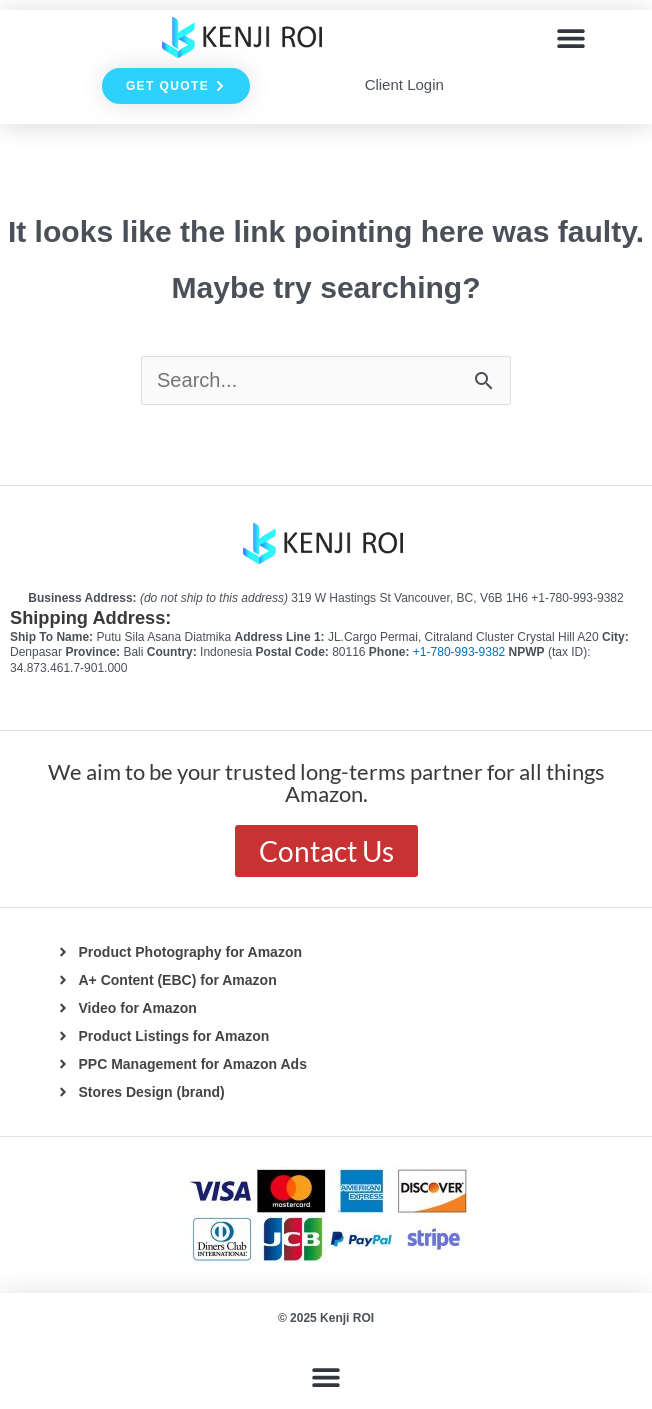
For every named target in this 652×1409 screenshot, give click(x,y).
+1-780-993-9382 (461, 652)
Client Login (404, 84)
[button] (570, 37)
